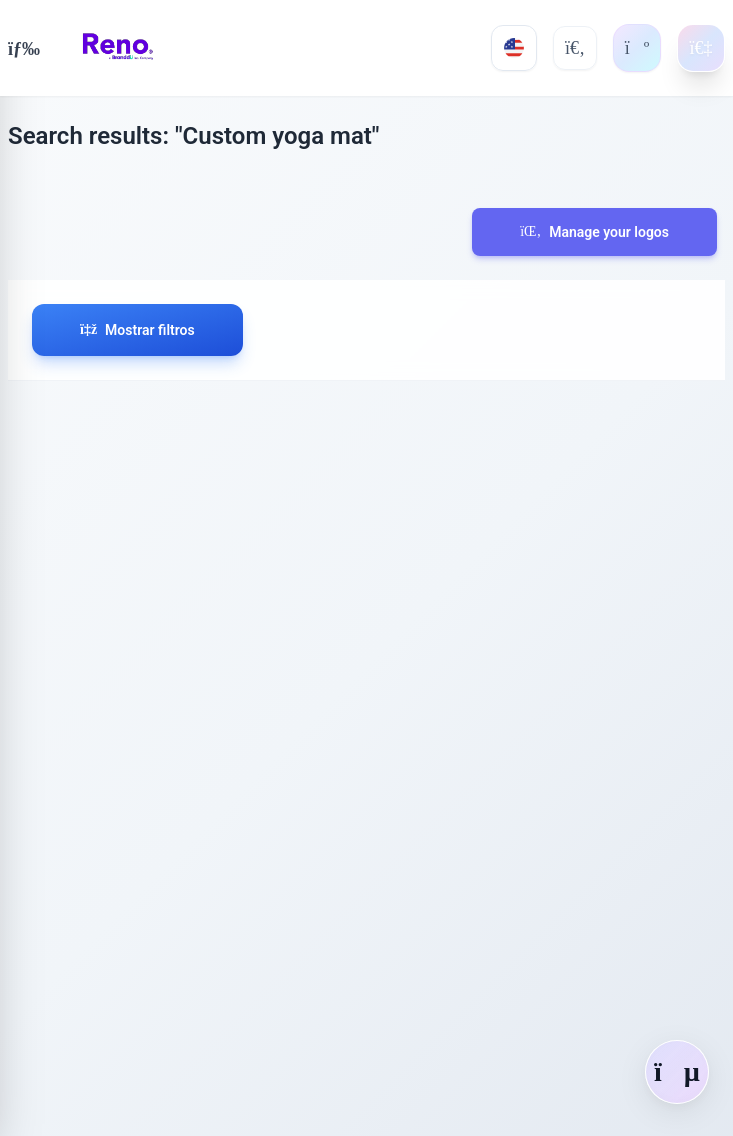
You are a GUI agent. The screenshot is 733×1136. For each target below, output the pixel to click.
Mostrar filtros (137, 330)
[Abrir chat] (677, 1072)
